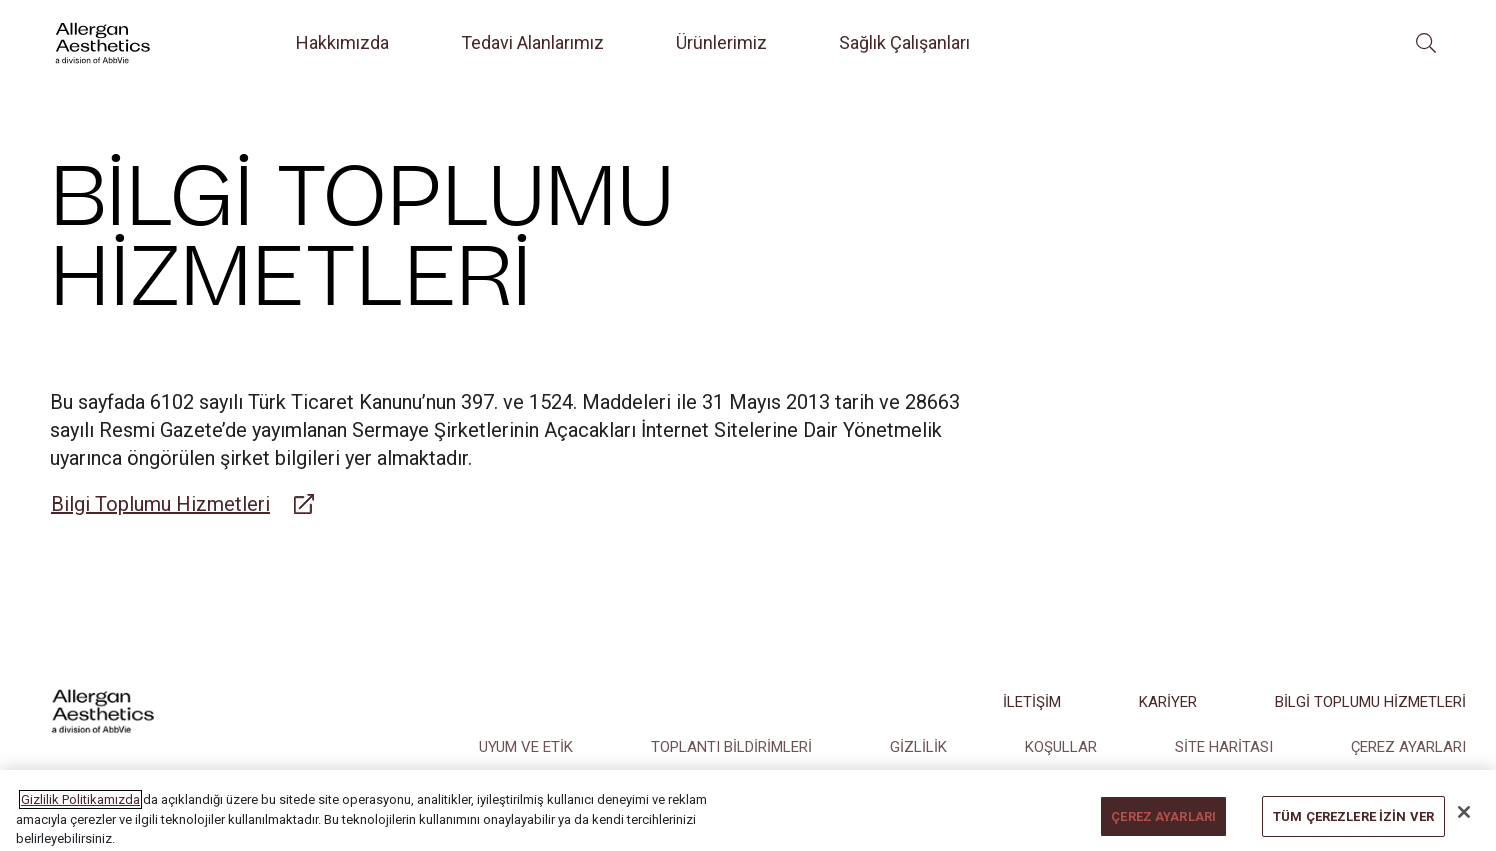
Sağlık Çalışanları (904, 42)
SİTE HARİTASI (1224, 747)
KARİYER (1168, 702)
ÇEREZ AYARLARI (1408, 747)
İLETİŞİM (1032, 702)
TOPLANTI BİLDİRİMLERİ (731, 747)
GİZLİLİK (918, 747)
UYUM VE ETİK (526, 747)
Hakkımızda (342, 42)
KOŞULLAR (1061, 747)
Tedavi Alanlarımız (532, 42)
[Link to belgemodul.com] (182, 504)
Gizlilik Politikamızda (80, 814)
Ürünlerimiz (721, 42)
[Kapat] (1464, 828)
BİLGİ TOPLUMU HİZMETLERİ (1370, 702)
